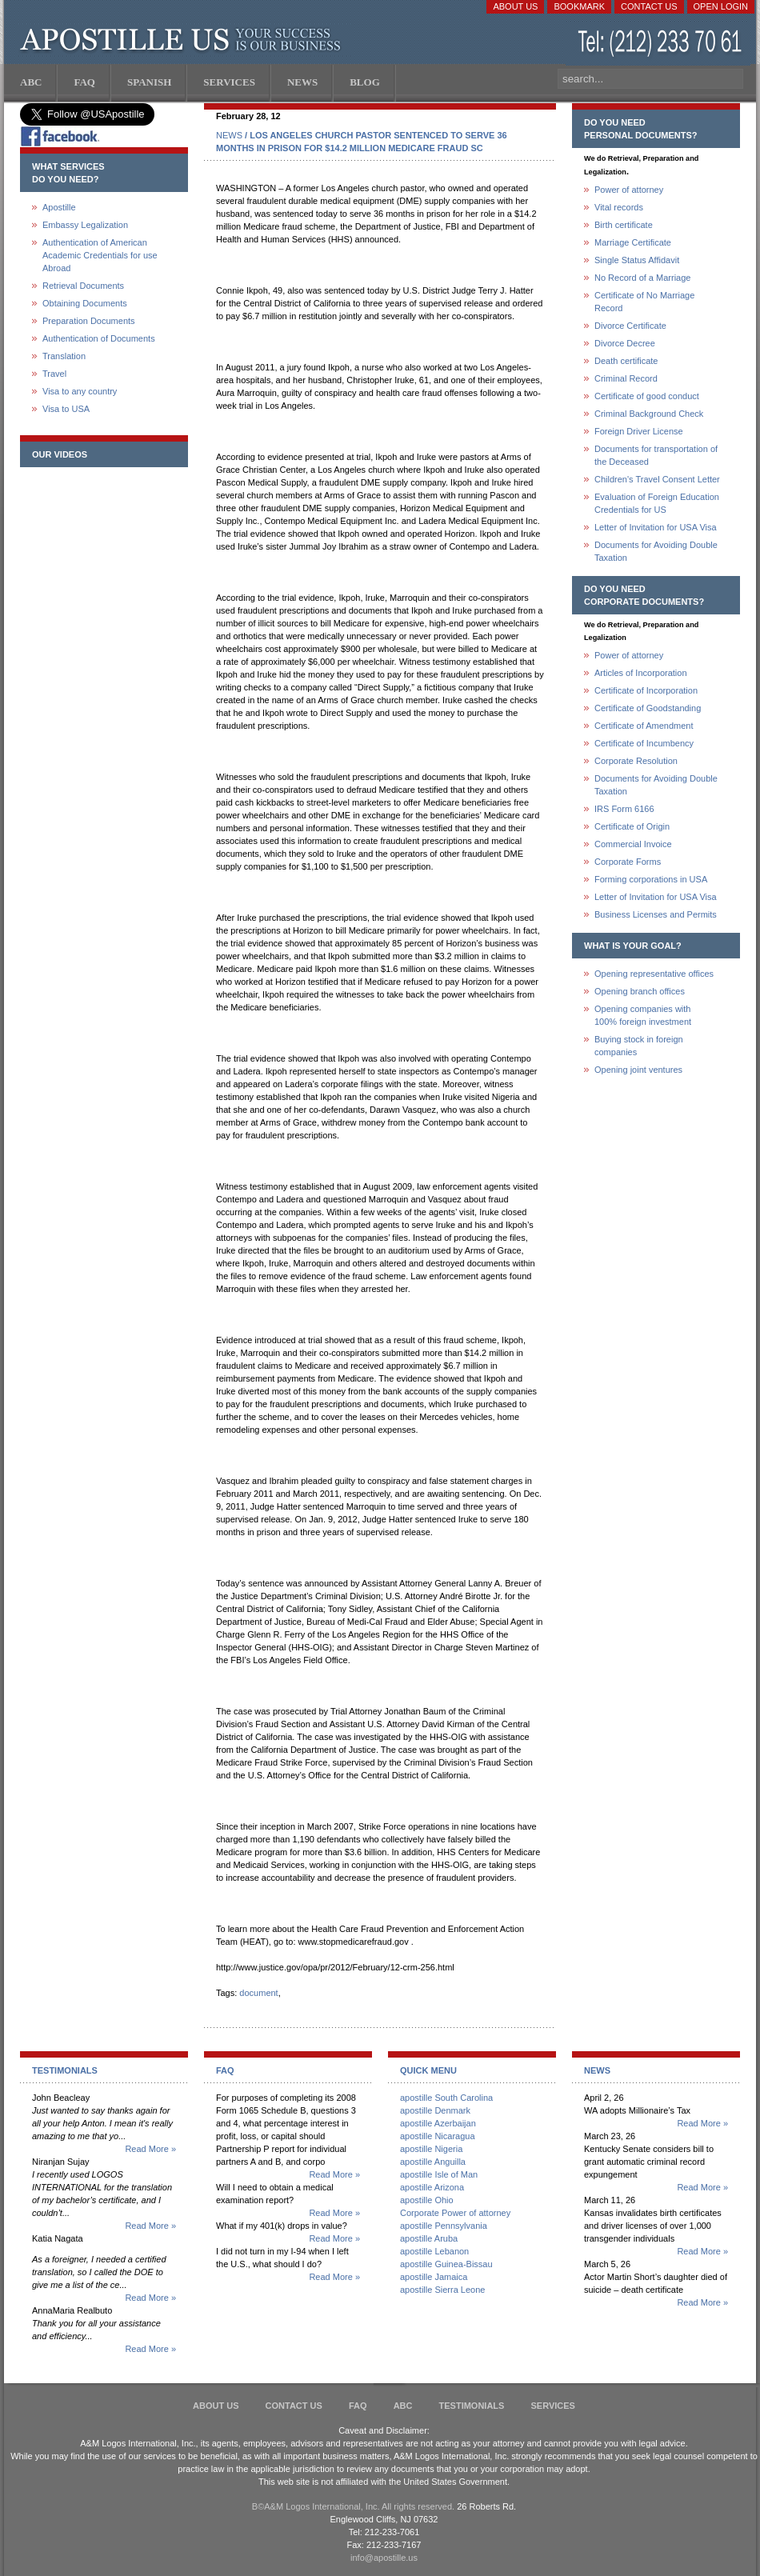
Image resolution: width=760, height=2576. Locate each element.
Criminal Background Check (648, 413)
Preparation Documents (88, 321)
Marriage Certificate (632, 242)
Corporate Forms (627, 861)
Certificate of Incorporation (646, 690)
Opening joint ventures (638, 1069)
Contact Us (649, 6)
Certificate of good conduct (646, 396)
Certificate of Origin (632, 826)
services (552, 2405)
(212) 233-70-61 (662, 44)
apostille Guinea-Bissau (446, 2264)
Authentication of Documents (98, 338)
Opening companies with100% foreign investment (642, 1015)
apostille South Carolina (446, 2097)
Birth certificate (623, 225)
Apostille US (183, 40)
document (258, 1993)
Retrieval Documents (83, 285)
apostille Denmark (435, 2110)
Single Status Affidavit (636, 260)
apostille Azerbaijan (438, 2123)
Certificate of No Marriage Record (644, 301)
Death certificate (626, 361)
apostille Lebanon (434, 2251)
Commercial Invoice (633, 844)
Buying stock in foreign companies (638, 1045)
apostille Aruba (429, 2238)
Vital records (618, 207)
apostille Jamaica (433, 2277)
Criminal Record (626, 378)
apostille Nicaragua (437, 2136)
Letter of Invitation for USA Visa (655, 527)
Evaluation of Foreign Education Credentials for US (656, 503)
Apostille (59, 207)
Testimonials (472, 2405)
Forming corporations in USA (650, 879)
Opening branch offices (639, 991)
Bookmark (579, 6)
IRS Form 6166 (624, 809)
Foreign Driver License (638, 431)
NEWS (229, 135)
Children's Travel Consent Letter (657, 479)
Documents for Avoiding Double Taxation (656, 551)
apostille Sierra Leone (442, 2289)
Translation (64, 356)
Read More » (150, 2149)
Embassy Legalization (85, 225)
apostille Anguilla (433, 2161)
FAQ (358, 2405)
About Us (515, 6)
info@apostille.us (384, 2557)
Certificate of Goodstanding (647, 708)
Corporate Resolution (636, 761)
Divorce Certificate (630, 325)
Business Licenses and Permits (655, 914)
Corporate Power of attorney (455, 2213)
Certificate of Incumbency (644, 743)
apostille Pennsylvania (443, 2225)
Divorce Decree (624, 343)
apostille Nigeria (431, 2149)
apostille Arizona (432, 2187)
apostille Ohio (427, 2200)
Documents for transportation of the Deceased (656, 455)
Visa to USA (66, 409)
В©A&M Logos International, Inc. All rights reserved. (353, 2506)
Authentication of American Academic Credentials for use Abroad (100, 255)
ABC (403, 2405)
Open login (721, 6)
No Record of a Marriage (642, 277)
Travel (54, 373)
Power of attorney (628, 189)
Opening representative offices (654, 973)
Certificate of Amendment (644, 725)
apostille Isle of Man (439, 2174)
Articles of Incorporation (640, 673)
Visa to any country (79, 391)
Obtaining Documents (84, 303)
